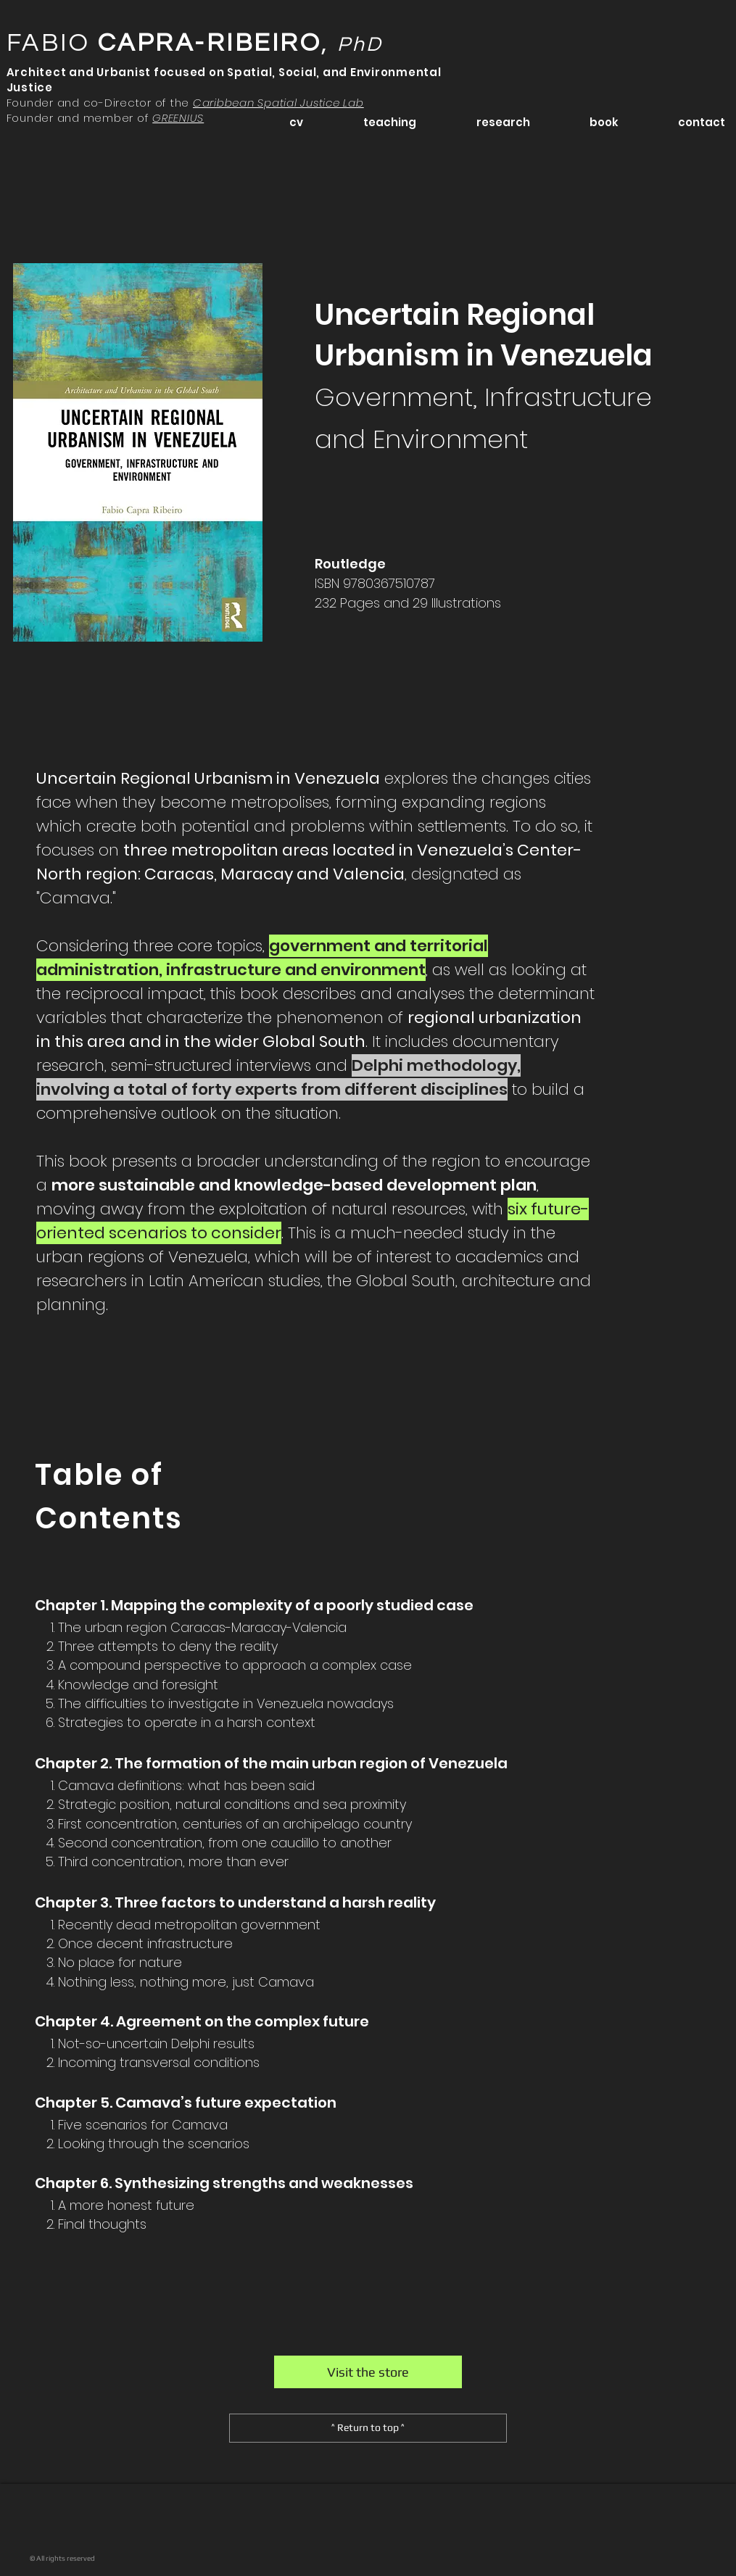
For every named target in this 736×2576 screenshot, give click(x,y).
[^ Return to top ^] (368, 2428)
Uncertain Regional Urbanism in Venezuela (484, 375)
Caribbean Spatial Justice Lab (278, 102)
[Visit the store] (368, 2372)
